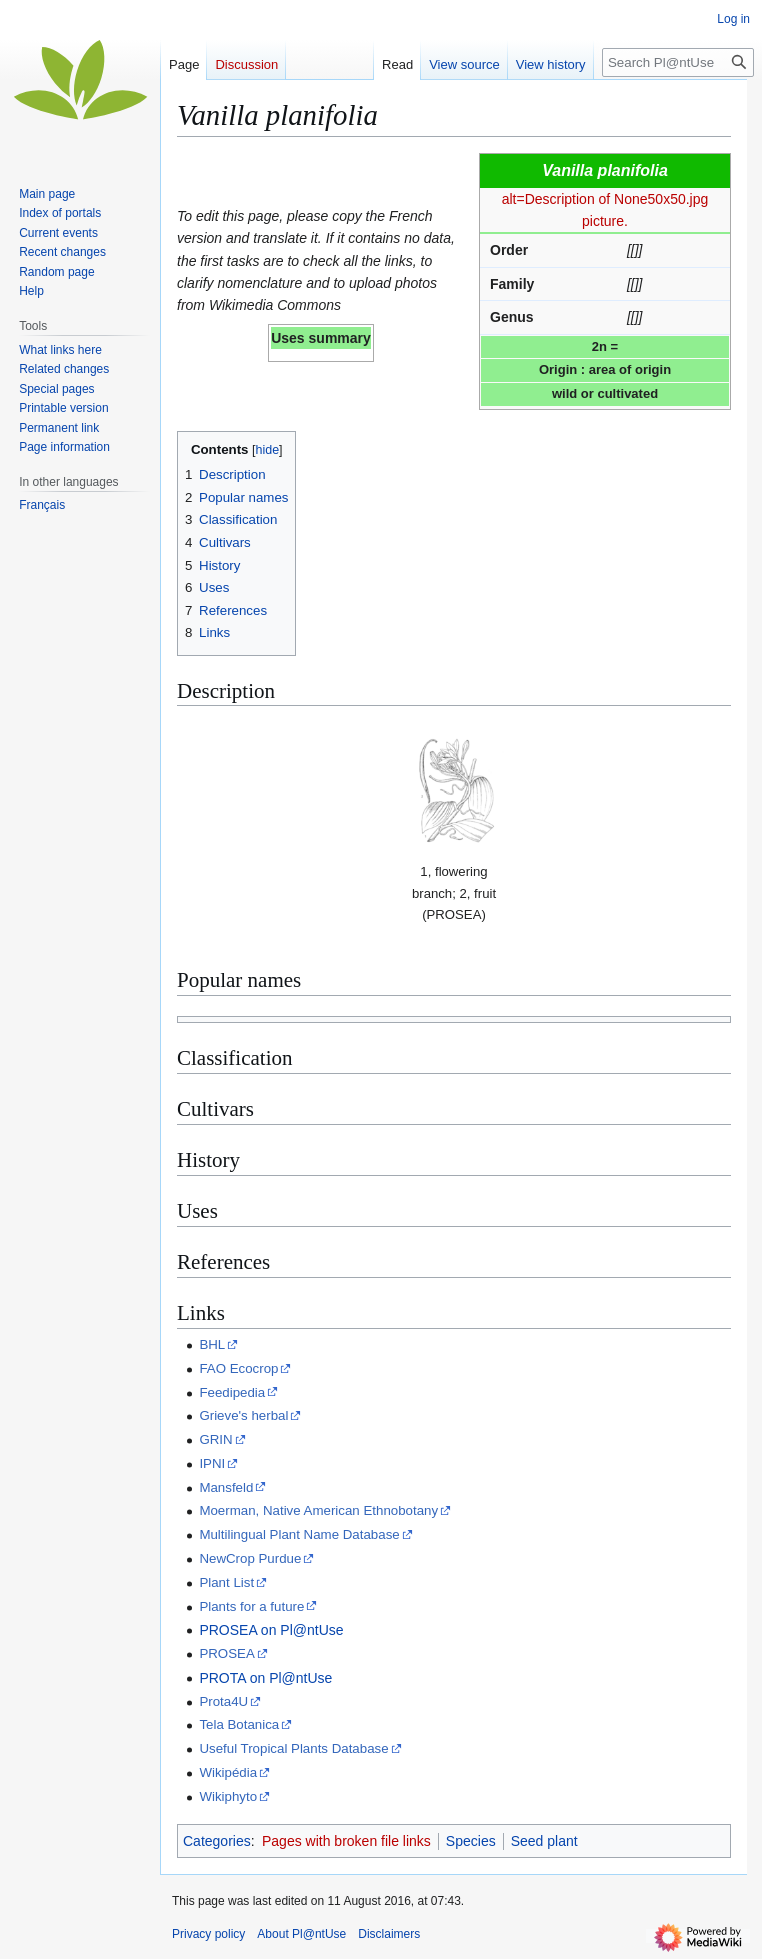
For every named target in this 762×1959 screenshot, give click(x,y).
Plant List (226, 1582)
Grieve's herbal (243, 1415)
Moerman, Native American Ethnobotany (318, 1510)
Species (471, 1841)
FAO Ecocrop (238, 1368)
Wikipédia (228, 1772)
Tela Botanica (239, 1724)
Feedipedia (232, 1392)
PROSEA (226, 1653)
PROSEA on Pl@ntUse (271, 1630)
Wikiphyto (228, 1796)
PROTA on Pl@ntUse (265, 1678)
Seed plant (544, 1841)
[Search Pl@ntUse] (678, 62)
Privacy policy (208, 1934)
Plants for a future (251, 1606)
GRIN (215, 1439)
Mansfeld (226, 1487)
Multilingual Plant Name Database (299, 1534)
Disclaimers (389, 1934)
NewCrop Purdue (250, 1558)
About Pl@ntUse (301, 1934)
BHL (212, 1344)
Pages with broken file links (346, 1841)
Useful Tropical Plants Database (293, 1748)
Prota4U (223, 1701)
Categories (217, 1841)
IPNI (212, 1463)
